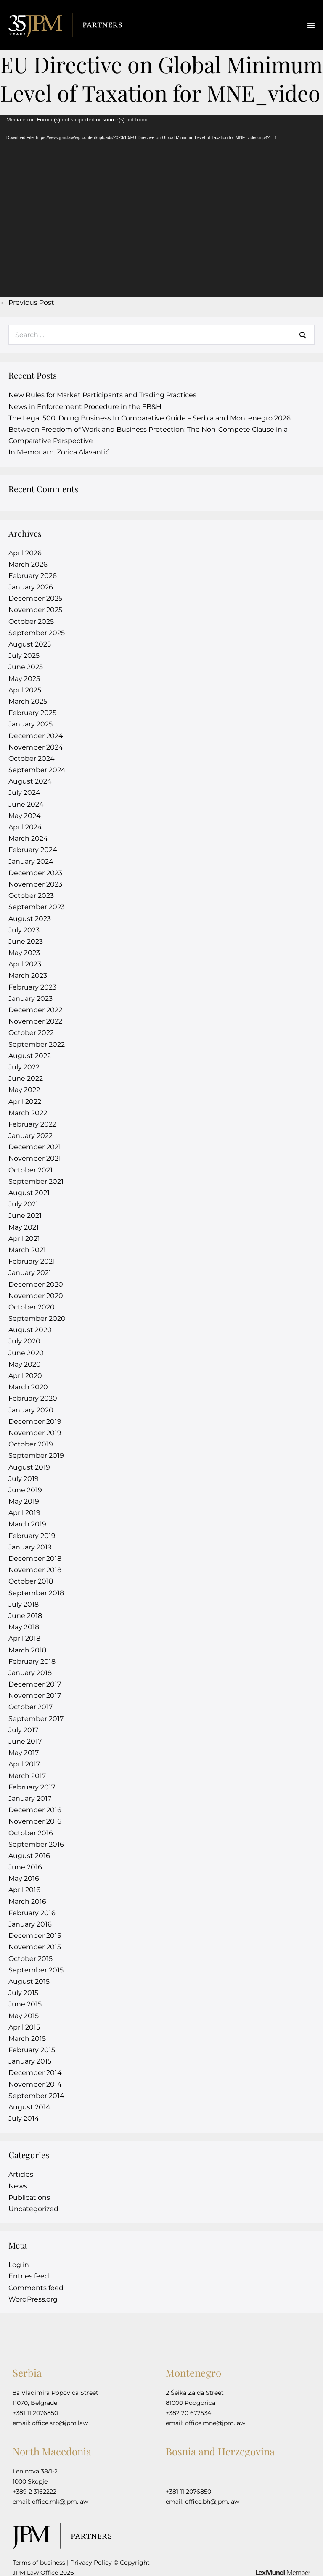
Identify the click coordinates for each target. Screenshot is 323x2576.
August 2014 (29, 2107)
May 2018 (23, 1627)
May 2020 (24, 1364)
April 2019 (24, 1513)
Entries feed (28, 2276)
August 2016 (29, 1856)
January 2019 (30, 1547)
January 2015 (29, 2061)
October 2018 (30, 1581)
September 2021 (36, 1181)
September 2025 (36, 633)
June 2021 (25, 1215)
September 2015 (36, 1970)
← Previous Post (27, 302)
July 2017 (23, 1730)
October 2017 (30, 1707)
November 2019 (34, 1433)
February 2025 (32, 713)
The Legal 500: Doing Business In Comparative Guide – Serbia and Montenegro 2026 (149, 418)
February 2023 (32, 987)
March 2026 (28, 564)
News (17, 2186)
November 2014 (35, 2084)
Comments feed (36, 2288)
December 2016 (34, 1810)
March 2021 (27, 1250)
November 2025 (35, 610)
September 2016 (36, 1844)
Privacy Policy (91, 2562)
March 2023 (27, 975)
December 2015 (34, 1936)
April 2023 (24, 964)
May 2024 (24, 816)
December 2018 (34, 1558)
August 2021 (29, 1193)
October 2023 (31, 896)
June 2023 (25, 941)
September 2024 (37, 770)
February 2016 (32, 1913)
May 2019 (23, 1501)
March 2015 (27, 2039)
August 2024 (30, 781)
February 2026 (32, 576)
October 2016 (30, 1833)
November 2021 (34, 1158)
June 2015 (25, 2004)
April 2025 (24, 690)
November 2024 (35, 747)
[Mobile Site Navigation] (311, 25)
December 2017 (34, 1684)
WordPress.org (33, 2299)
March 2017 (27, 1776)
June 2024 (26, 804)
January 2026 (30, 587)
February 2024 (32, 850)
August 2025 (29, 644)
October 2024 (31, 759)
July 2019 (23, 1479)
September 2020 (37, 1318)
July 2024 (24, 793)
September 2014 (36, 2096)
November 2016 (34, 1821)
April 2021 (24, 1239)
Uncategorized (33, 2209)
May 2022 (24, 1090)
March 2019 (27, 1524)
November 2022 (35, 1021)
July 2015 (23, 1993)
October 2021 (30, 1170)
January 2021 (29, 1273)
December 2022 (35, 1010)
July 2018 (23, 1604)
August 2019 (29, 1467)
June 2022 (25, 1078)
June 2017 (25, 1741)
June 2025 (25, 667)
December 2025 (35, 598)
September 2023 (36, 907)
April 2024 (25, 827)
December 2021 (34, 1147)
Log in (18, 2265)
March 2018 (27, 1650)
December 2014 (35, 2073)
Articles (20, 2174)
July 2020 (24, 1341)
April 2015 (24, 2027)
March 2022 (27, 1113)
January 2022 (30, 1136)
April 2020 (25, 1376)
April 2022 (24, 1102)
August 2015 (29, 1981)
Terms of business (39, 2562)
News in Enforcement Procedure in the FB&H (85, 407)
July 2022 (24, 1067)
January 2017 (29, 1799)
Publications (29, 2197)
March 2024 (28, 838)
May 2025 (24, 679)
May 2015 (23, 2016)
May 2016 (23, 1878)
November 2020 (35, 1296)
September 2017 (36, 1719)
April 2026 (25, 553)
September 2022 (36, 1044)
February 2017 (31, 1787)
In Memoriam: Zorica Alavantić (58, 452)
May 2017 (23, 1753)
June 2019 (25, 1490)
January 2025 (30, 724)
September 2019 (36, 1456)
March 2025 (27, 701)
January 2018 (30, 1673)
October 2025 (31, 622)
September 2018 (36, 1593)
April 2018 (24, 1638)
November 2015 (34, 1947)
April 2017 (24, 1764)
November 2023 (35, 884)
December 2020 (35, 1284)
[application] (161, 206)
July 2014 (23, 2118)
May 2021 (23, 1227)
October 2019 (30, 1444)
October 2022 (31, 1033)
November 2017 (34, 1696)
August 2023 (29, 919)
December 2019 (34, 1421)
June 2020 (26, 1353)
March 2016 (27, 1902)
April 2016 (24, 1890)
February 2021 (31, 1261)
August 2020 (30, 1330)
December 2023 (35, 873)
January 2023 (30, 999)
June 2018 (25, 1616)
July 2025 (24, 656)
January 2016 (30, 1924)
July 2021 (23, 1204)
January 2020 (30, 1410)
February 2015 (31, 2050)
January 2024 (30, 862)
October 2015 (30, 1959)
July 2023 (24, 930)
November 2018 (34, 1570)
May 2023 (24, 953)
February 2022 (32, 1124)
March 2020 (28, 1387)
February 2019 (32, 1536)
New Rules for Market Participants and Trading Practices (102, 395)
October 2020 (31, 1307)
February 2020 (32, 1398)
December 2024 (35, 736)
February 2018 (32, 1661)
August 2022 (29, 1056)
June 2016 (25, 1867)
